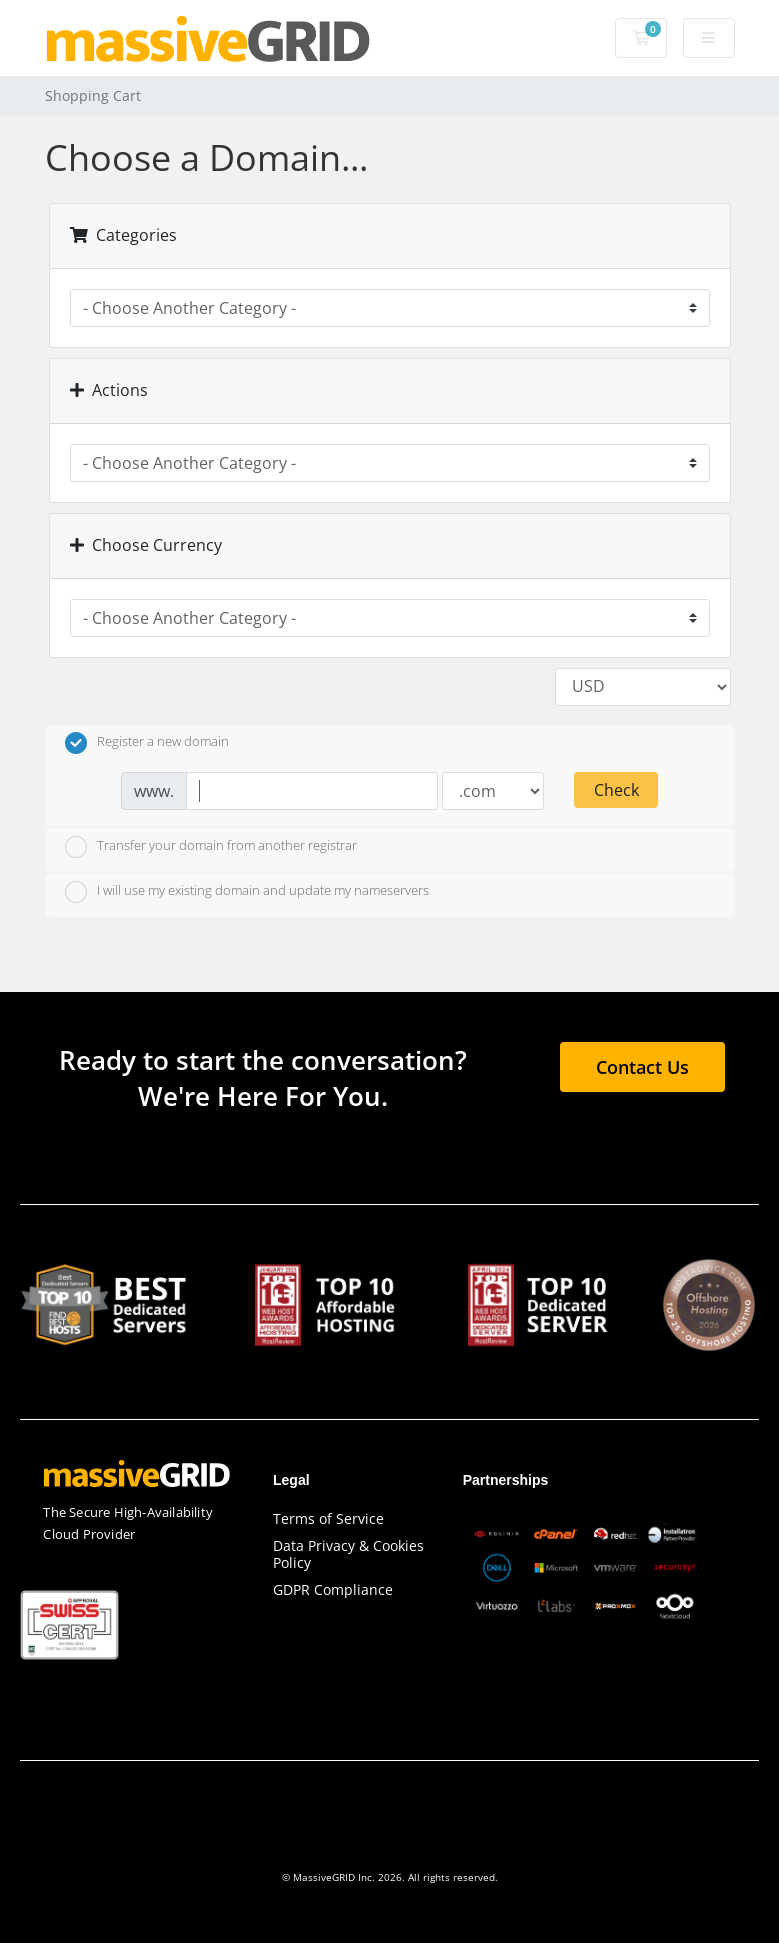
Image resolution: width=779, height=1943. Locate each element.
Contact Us (642, 1067)
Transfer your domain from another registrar (211, 847)
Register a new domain (147, 743)
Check (616, 790)
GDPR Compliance (333, 1589)
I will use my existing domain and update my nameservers (247, 892)
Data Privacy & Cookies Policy (348, 1554)
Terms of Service (328, 1518)
